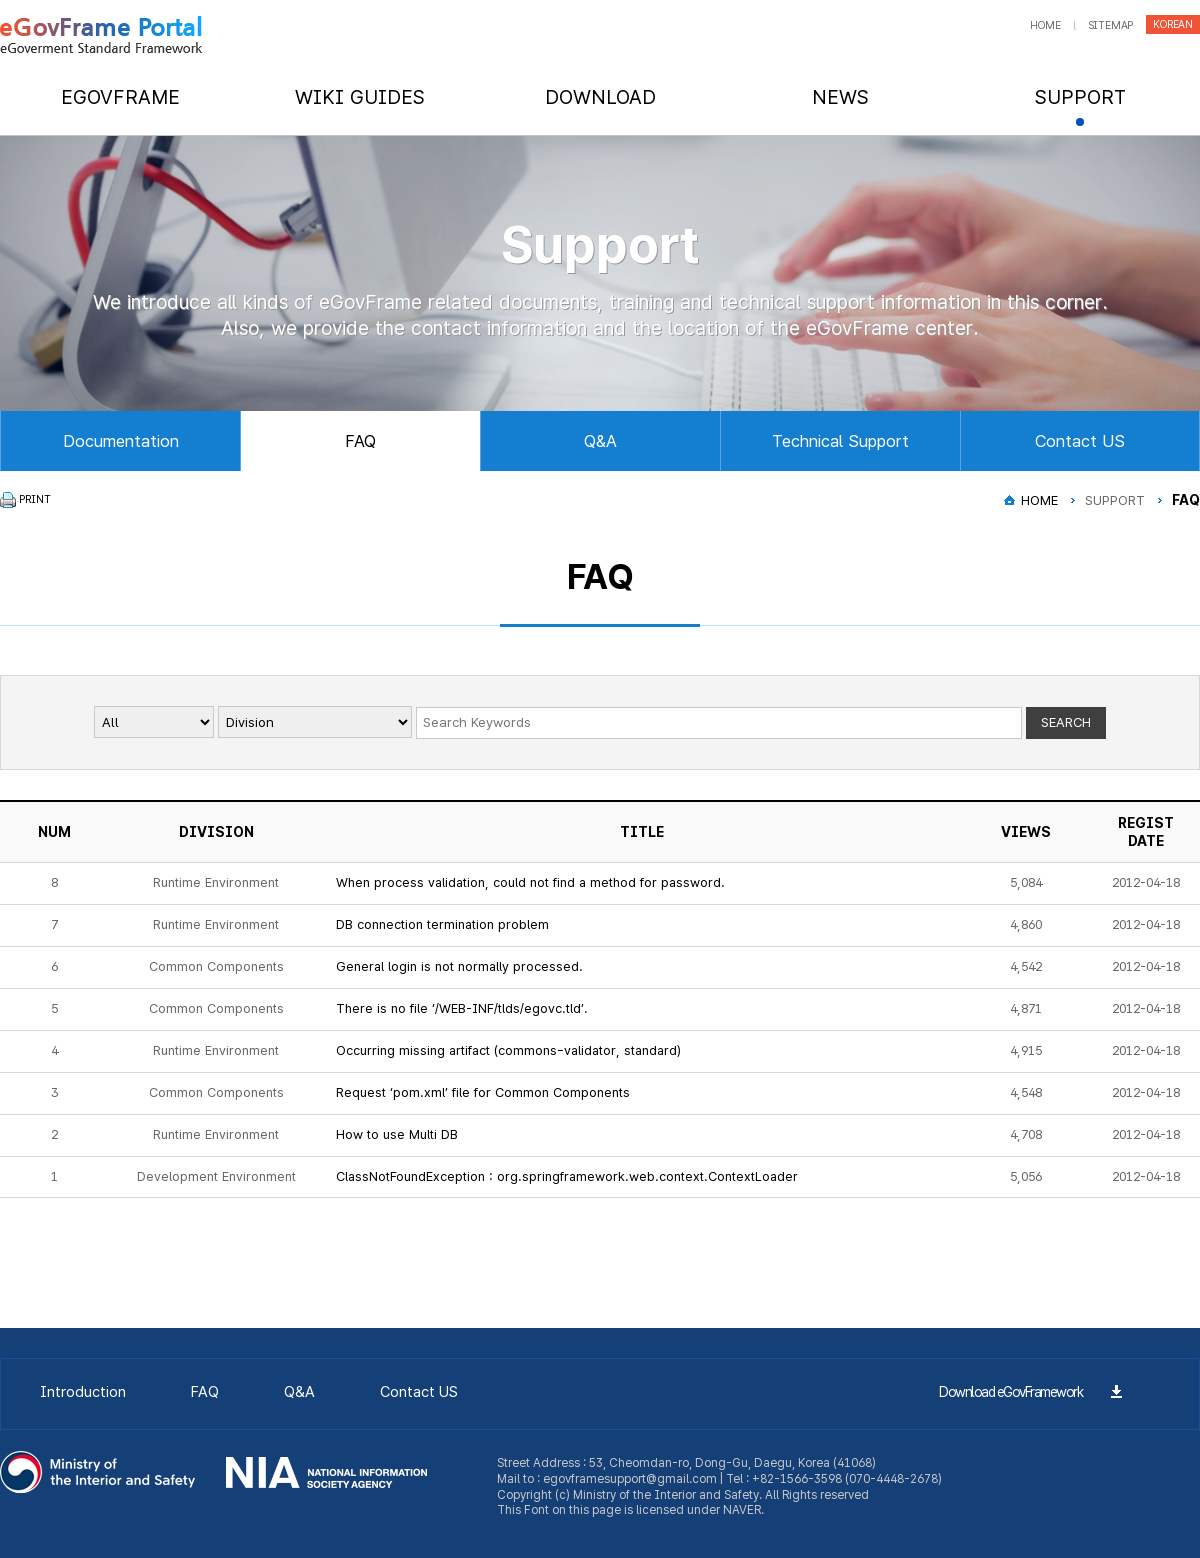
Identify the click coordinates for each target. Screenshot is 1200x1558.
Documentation (121, 441)
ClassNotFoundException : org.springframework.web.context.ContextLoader (567, 1176)
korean (1173, 24)
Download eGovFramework (1010, 1392)
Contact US (1080, 441)
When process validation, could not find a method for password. (530, 882)
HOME (1039, 500)
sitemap (1111, 25)
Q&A (600, 441)
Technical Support (840, 441)
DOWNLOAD (600, 97)
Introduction (83, 1392)
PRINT (35, 499)
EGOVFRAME (120, 97)
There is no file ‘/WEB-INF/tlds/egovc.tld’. (462, 1008)
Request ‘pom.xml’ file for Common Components (483, 1092)
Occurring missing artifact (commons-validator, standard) (508, 1050)
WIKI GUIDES (360, 97)
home (1045, 25)
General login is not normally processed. (459, 966)
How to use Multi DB (397, 1134)
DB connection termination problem (442, 924)
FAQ (360, 441)
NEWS (840, 97)
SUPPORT (1080, 97)
